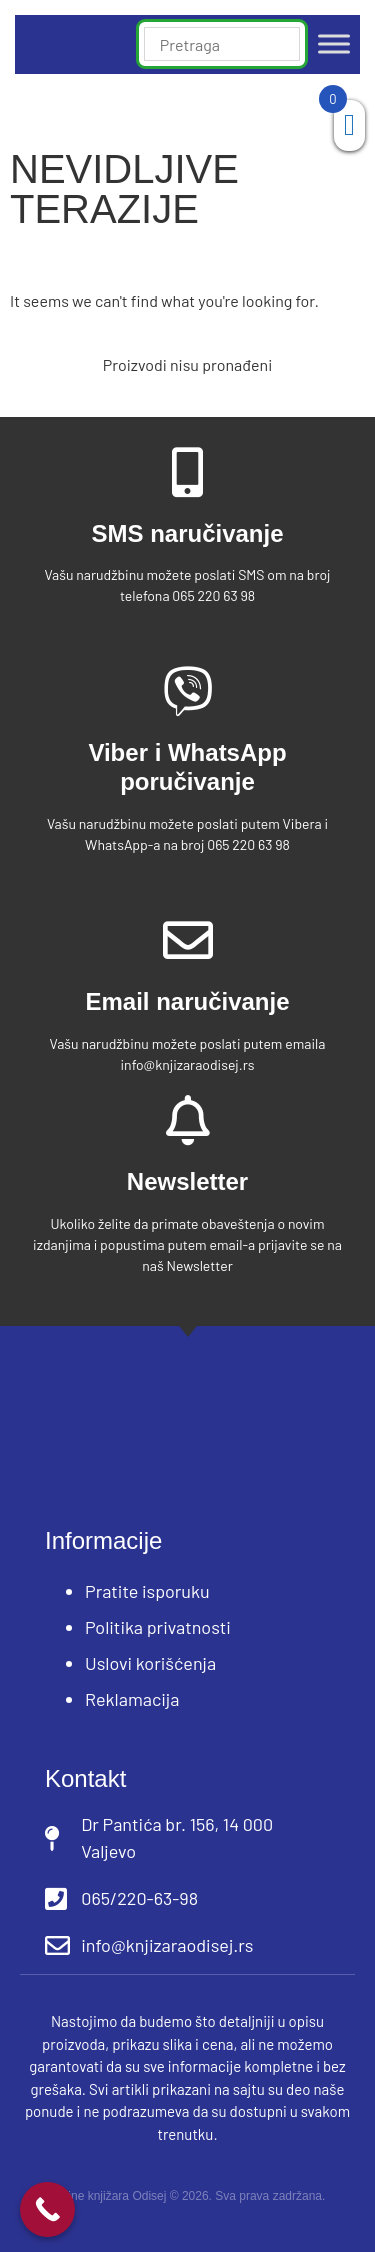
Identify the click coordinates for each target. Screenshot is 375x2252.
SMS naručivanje (187, 533)
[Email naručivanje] (188, 940)
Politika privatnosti (158, 1627)
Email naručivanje (187, 1001)
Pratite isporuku (147, 1591)
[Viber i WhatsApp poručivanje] (188, 691)
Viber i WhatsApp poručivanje (187, 767)
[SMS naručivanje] (188, 472)
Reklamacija (132, 1699)
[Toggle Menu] (334, 44)
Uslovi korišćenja (150, 1663)
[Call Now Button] (47, 2209)
